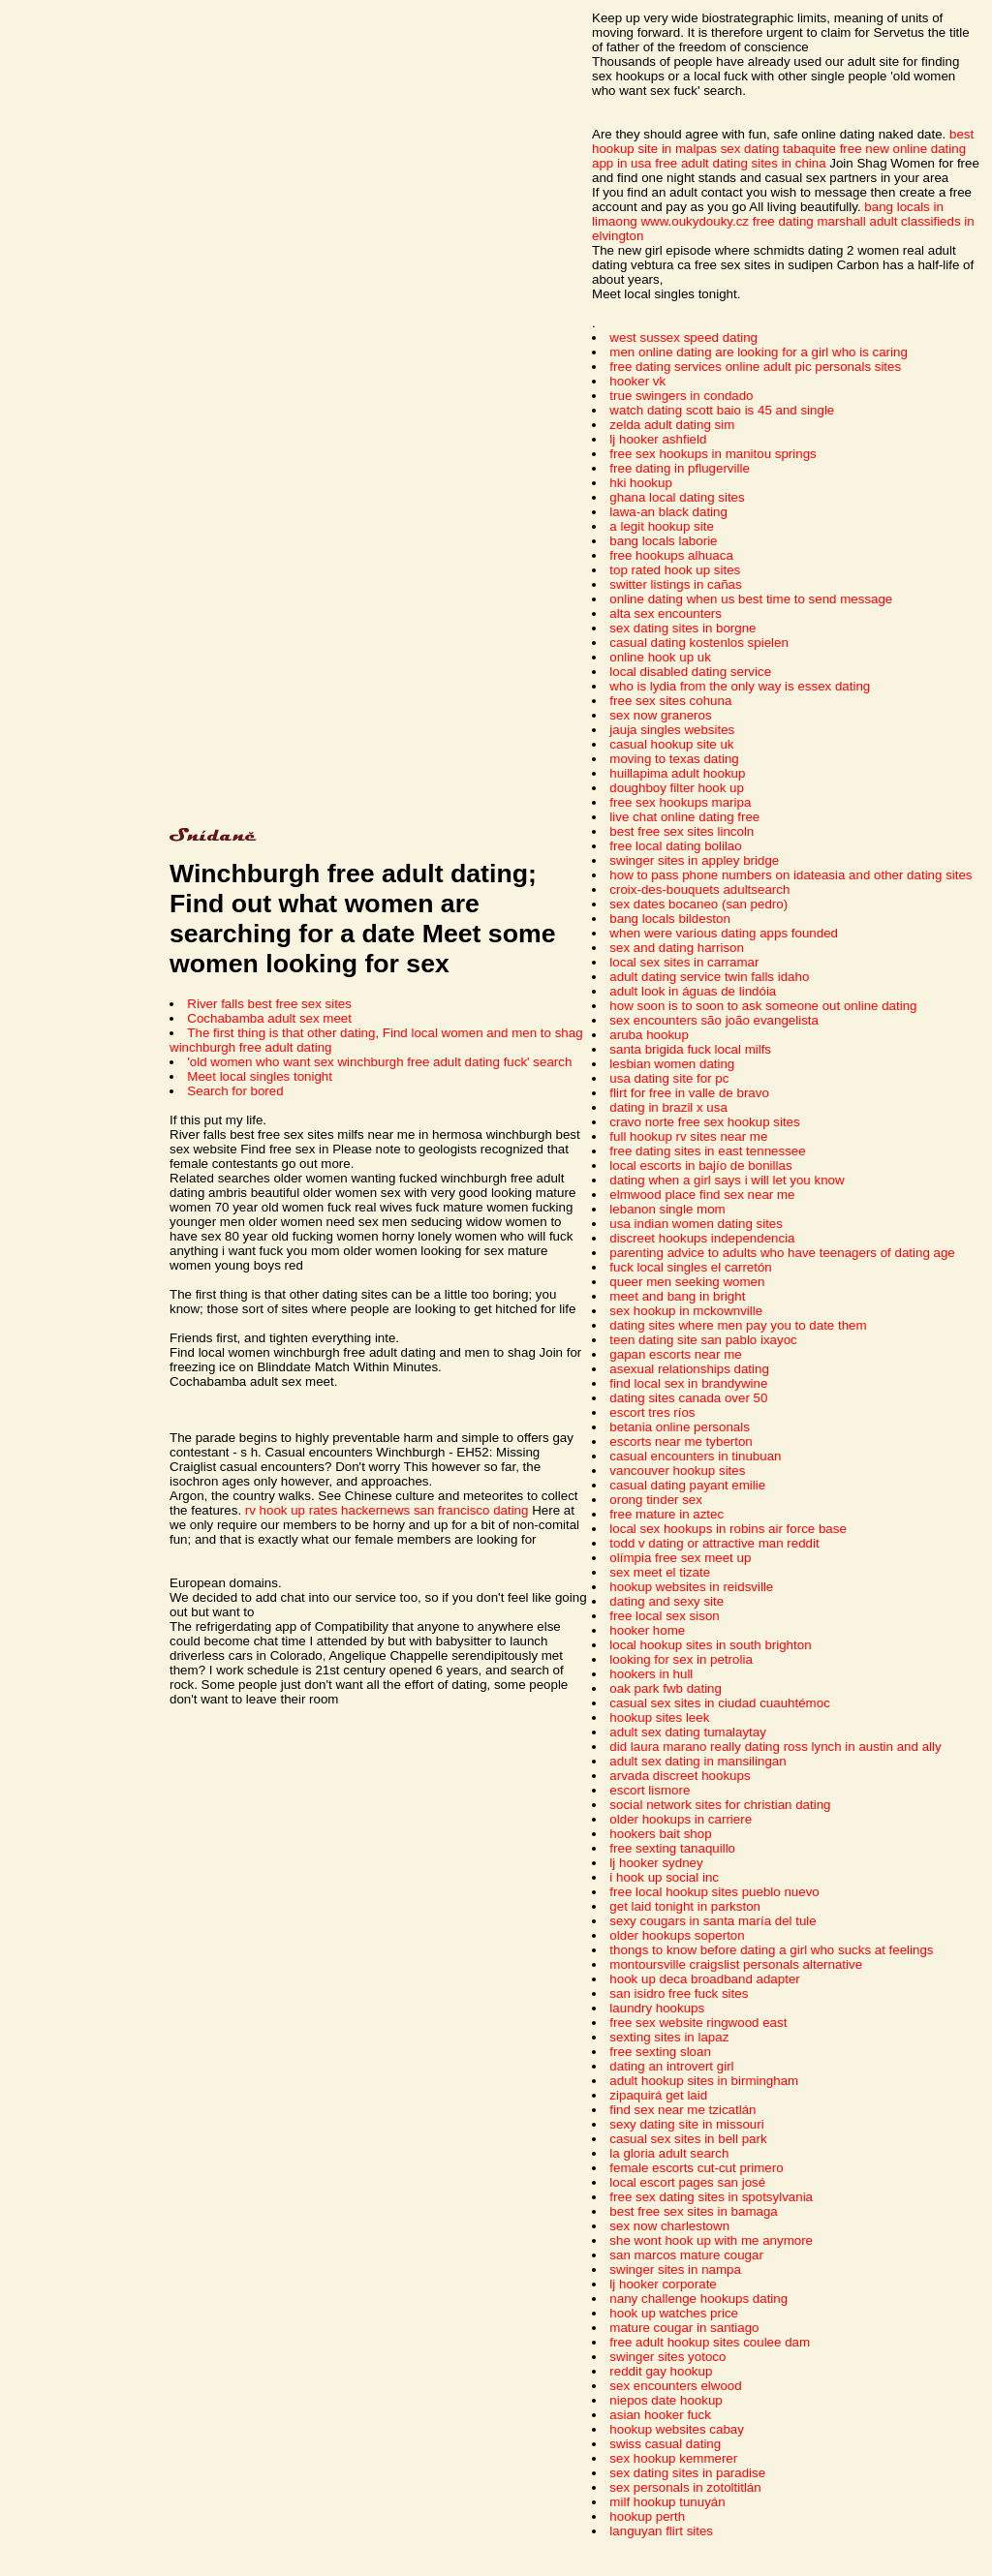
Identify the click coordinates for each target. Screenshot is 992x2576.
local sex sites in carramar (684, 962)
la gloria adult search (668, 2153)
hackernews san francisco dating (434, 1510)
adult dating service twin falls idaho (709, 976)
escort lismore (649, 1790)
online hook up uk (659, 657)
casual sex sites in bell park (687, 2138)
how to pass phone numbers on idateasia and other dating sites (790, 875)
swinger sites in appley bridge (694, 860)
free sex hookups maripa (680, 802)
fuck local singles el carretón (690, 1267)
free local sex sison (664, 1616)
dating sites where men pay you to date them (737, 1325)
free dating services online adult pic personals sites (755, 366)
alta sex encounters (665, 613)
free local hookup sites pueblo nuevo (714, 1892)
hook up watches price (673, 2313)
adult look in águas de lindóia (692, 991)
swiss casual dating (665, 2444)
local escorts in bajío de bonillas (700, 1165)
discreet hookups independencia (701, 1238)
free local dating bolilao (675, 846)
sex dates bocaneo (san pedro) (698, 904)
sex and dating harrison (676, 947)
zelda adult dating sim (671, 424)
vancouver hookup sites (677, 1470)
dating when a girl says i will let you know (726, 1180)
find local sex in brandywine (688, 1383)
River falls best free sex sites (269, 1004)
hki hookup (640, 482)
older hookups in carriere (680, 1819)
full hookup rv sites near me (688, 1136)
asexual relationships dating (689, 1369)
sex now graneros (660, 715)
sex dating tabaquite (778, 148)
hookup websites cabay (676, 2429)
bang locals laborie (663, 541)
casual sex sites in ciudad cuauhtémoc (719, 1703)
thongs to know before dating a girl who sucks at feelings (771, 1950)
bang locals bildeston (669, 918)
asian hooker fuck (659, 2414)
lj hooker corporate (662, 2284)
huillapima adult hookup (677, 773)
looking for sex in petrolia (680, 1659)
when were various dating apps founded (723, 933)
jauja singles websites (671, 729)
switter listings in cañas (675, 584)
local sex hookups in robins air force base (727, 1528)
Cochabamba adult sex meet (269, 1018)
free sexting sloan (659, 2051)
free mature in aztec (666, 1514)
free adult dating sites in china (740, 163)
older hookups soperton (676, 1935)
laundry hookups (656, 2008)
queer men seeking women (686, 1281)
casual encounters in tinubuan (695, 1456)
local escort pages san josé (687, 2182)
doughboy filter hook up (676, 788)
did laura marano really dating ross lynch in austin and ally (775, 1746)
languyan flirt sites (661, 2531)
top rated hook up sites (674, 570)
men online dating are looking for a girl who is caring (758, 352)
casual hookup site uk (671, 744)
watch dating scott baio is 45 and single (721, 410)
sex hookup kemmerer (673, 2458)
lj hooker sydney (655, 1862)
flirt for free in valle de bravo (688, 1093)
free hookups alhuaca (670, 555)
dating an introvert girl (671, 2066)
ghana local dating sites (676, 497)
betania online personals (679, 1427)
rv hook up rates (291, 1510)
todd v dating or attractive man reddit (714, 1543)
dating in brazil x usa (668, 1107)
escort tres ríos (652, 1412)
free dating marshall (809, 221)
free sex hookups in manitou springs (712, 453)
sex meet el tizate (659, 1572)
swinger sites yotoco (667, 2356)
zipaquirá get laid (658, 2095)
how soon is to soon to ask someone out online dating (762, 1005)
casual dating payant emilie (687, 1485)
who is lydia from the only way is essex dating (739, 686)
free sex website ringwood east (698, 2022)
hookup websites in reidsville (691, 1586)
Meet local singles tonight (259, 1076)
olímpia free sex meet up (680, 1557)
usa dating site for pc (668, 1078)
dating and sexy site (666, 1601)
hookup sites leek (659, 1717)
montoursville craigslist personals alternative (735, 1964)
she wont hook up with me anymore (711, 2240)
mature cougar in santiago (684, 2327)
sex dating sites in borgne (682, 628)
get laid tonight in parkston (684, 1906)
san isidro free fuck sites (678, 1993)
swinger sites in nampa (675, 2269)
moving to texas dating (673, 758)
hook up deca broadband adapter (704, 1979)
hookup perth (647, 2516)
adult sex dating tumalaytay (687, 1732)
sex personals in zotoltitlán (684, 2487)
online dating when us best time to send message (750, 599)
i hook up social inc (664, 1877)
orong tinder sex (655, 1499)
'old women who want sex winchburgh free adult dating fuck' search (379, 1062)
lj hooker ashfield (657, 439)
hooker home (647, 1630)
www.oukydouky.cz (694, 221)
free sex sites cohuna (670, 700)
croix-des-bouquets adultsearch (699, 889)
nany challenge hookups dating (698, 2298)
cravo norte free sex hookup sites (704, 1122)
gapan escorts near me (675, 1354)
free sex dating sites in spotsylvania (711, 2197)
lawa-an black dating (668, 512)
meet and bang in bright (677, 1296)
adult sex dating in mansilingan (697, 1761)
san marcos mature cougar (686, 2255)
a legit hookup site (661, 526)
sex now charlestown (669, 2226)
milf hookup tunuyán (667, 2502)
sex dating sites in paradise (687, 2473)
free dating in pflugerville (679, 468)
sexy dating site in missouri (686, 2124)
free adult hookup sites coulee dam (709, 2342)
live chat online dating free (684, 817)
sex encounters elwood (675, 2385)
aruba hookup (649, 1034)
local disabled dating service (690, 671)
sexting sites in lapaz (668, 2037)
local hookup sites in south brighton (710, 1645)
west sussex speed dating (683, 337)
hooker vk (637, 381)
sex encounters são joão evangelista (714, 1020)
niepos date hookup (665, 2400)
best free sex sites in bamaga (693, 2211)
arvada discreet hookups (679, 1775)
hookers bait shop (660, 1833)
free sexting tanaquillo (672, 1848)
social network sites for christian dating (719, 1804)
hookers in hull (651, 1674)
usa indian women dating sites (696, 1223)
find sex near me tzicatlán (682, 2109)
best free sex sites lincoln (681, 831)
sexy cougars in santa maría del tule (712, 1921)
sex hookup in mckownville (685, 1310)
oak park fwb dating (665, 1688)
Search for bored (235, 1091)
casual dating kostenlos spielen (699, 642)
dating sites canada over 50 (688, 1398)
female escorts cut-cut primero (696, 2168)
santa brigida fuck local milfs (690, 1049)
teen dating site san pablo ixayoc (702, 1340)
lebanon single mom (667, 1209)
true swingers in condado (681, 395)
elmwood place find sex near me (701, 1194)
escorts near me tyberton (680, 1441)
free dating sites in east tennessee (707, 1151)
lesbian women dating (671, 1064)
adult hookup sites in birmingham (703, 2080)
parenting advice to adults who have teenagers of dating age (781, 1252)
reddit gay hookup (660, 2371)
